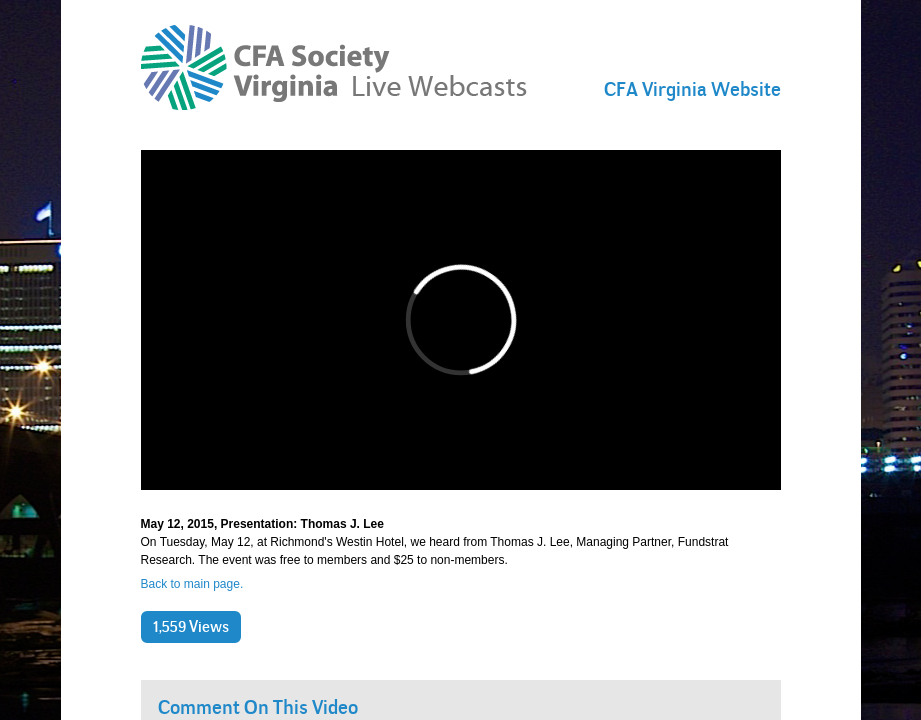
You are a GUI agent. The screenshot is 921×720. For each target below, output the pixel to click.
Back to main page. (192, 584)
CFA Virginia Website (692, 89)
